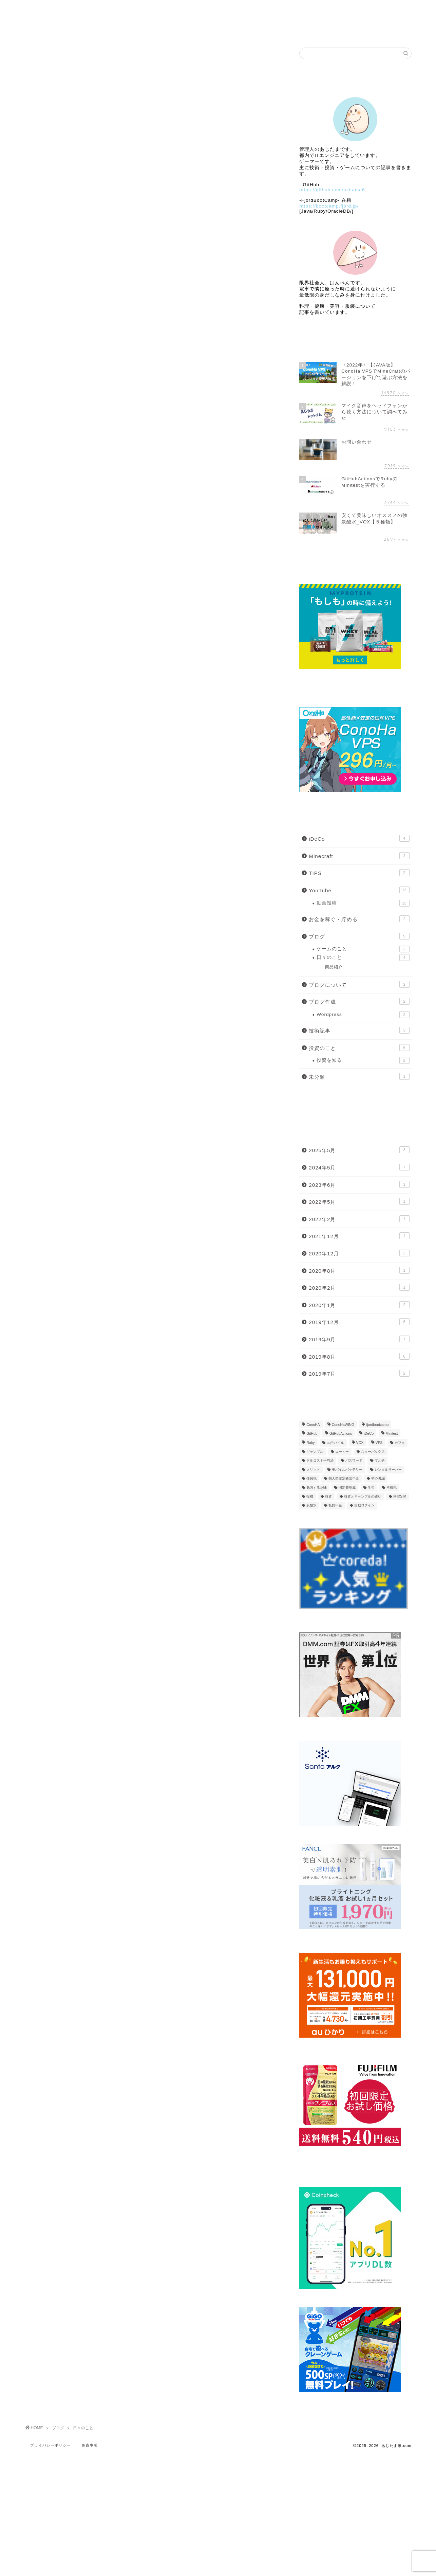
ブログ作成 (359, 1001)
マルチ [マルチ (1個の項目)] (380, 1461)
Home (63, 9)
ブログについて (359, 984)
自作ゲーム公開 (295, 9)
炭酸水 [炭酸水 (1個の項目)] (311, 1505)
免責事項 (89, 2445)
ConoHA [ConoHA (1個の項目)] (313, 1425)
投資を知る (363, 1060)
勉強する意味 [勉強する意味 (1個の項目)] (316, 1487)
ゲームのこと (363, 949)
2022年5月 (359, 1201)
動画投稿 (363, 903)
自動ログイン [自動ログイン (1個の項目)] (364, 1505)
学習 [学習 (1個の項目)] (371, 1487)
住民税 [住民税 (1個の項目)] (311, 1479)
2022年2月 (359, 1218)
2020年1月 (359, 1304)
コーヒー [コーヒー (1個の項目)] (342, 1451)
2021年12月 (359, 1235)
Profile (141, 9)
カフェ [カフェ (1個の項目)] (400, 1443)
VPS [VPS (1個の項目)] (379, 1443)
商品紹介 (334, 967)
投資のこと (359, 1047)
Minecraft (359, 855)
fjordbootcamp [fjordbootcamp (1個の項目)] (377, 1425)
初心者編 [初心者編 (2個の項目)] (378, 1479)
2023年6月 (359, 1184)
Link (372, 9)
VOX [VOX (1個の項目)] (360, 1443)
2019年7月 (359, 1373)
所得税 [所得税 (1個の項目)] (391, 1487)
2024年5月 (359, 1167)
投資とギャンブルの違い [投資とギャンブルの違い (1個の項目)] (362, 1496)
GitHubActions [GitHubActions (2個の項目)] (340, 1434)
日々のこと (363, 957)
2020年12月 (359, 1253)
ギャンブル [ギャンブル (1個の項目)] (314, 1451)
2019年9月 (359, 1339)
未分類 (359, 1076)
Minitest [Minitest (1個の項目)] (392, 1434)
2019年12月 (359, 1321)
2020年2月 (359, 1287)
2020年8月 (359, 1270)
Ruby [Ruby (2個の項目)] (310, 1443)
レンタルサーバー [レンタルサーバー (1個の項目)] (388, 1469)
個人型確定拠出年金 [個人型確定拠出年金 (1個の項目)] (343, 1479)
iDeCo (359, 838)
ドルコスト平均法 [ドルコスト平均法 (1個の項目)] (320, 1461)
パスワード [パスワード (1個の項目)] (353, 1461)
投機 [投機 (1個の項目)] (309, 1496)
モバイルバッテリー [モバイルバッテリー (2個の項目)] (347, 1469)
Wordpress (363, 1014)
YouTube (359, 890)
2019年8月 (359, 1356)
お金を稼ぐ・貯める (359, 918)
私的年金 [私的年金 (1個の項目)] (335, 1505)
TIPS (359, 872)
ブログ (218, 9)
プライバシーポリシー (50, 2445)
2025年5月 (359, 1149)
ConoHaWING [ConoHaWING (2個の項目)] (343, 1425)
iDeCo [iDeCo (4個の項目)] (369, 1434)
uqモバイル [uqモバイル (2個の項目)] (335, 1443)
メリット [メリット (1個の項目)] (313, 1469)
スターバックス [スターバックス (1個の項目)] (373, 1451)
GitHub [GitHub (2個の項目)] (311, 1434)
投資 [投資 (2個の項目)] (328, 1496)
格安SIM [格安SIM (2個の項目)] (399, 1496)
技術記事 (359, 1030)
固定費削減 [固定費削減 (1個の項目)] (347, 1487)
